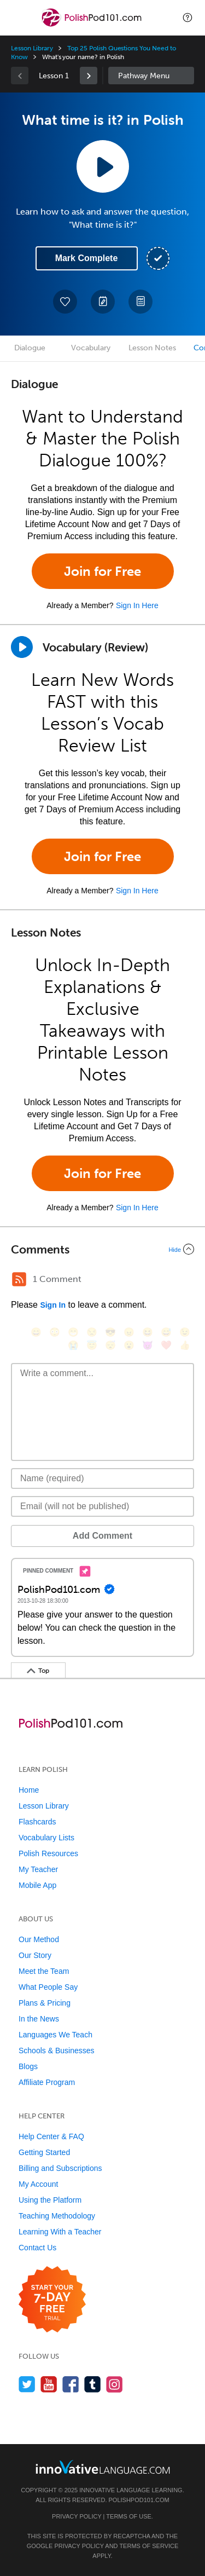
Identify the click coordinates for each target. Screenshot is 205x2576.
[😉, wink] (184, 1332)
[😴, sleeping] (110, 1345)
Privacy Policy (76, 2516)
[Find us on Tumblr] (92, 2384)
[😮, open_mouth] (129, 1345)
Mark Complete (86, 258)
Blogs (28, 2066)
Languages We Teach (55, 2034)
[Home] (93, 25)
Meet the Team (44, 1971)
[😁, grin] (73, 1332)
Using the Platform (50, 2200)
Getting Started (44, 2152)
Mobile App (37, 1885)
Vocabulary (90, 348)
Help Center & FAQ (51, 2136)
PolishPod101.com (139, 2500)
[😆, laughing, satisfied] (147, 1332)
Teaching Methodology (57, 2215)
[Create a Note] (103, 302)
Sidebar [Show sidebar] (151, 75)
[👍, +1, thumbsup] (184, 1345)
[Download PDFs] (140, 302)
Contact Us (37, 2247)
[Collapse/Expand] (102, 1249)
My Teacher (38, 1869)
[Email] (102, 1506)
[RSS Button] (19, 1279)
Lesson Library (32, 48)
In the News (39, 2018)
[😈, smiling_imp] (147, 1345)
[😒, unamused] (92, 1332)
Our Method (39, 1939)
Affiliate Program (47, 2082)
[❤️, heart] (166, 1345)
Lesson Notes (152, 348)
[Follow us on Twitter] (27, 2384)
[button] (187, 17)
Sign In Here (137, 605)
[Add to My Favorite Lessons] (65, 302)
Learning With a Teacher (60, 2231)
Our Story (35, 1955)
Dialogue (29, 348)
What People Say (48, 1987)
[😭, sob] (73, 1345)
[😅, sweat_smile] (166, 1332)
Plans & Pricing (45, 2003)
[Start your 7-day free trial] (52, 2300)
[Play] (22, 647)
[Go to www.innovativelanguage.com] (103, 2466)
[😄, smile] (36, 1332)
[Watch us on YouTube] (48, 2384)
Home (29, 1790)
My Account (38, 2184)
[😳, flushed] (54, 1332)
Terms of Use (128, 2516)
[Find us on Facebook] (70, 2384)
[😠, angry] (129, 1332)
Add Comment (102, 1535)
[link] (88, 75)
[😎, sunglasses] (110, 1332)
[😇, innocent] (92, 1345)
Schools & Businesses (57, 2050)
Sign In (53, 1305)
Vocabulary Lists (46, 1837)
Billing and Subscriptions (60, 2168)
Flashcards (37, 1821)
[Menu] (17, 17)
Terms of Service (148, 2546)
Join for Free (102, 571)
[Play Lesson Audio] (103, 166)
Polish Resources (48, 1853)
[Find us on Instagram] (114, 2384)
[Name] (102, 1478)
